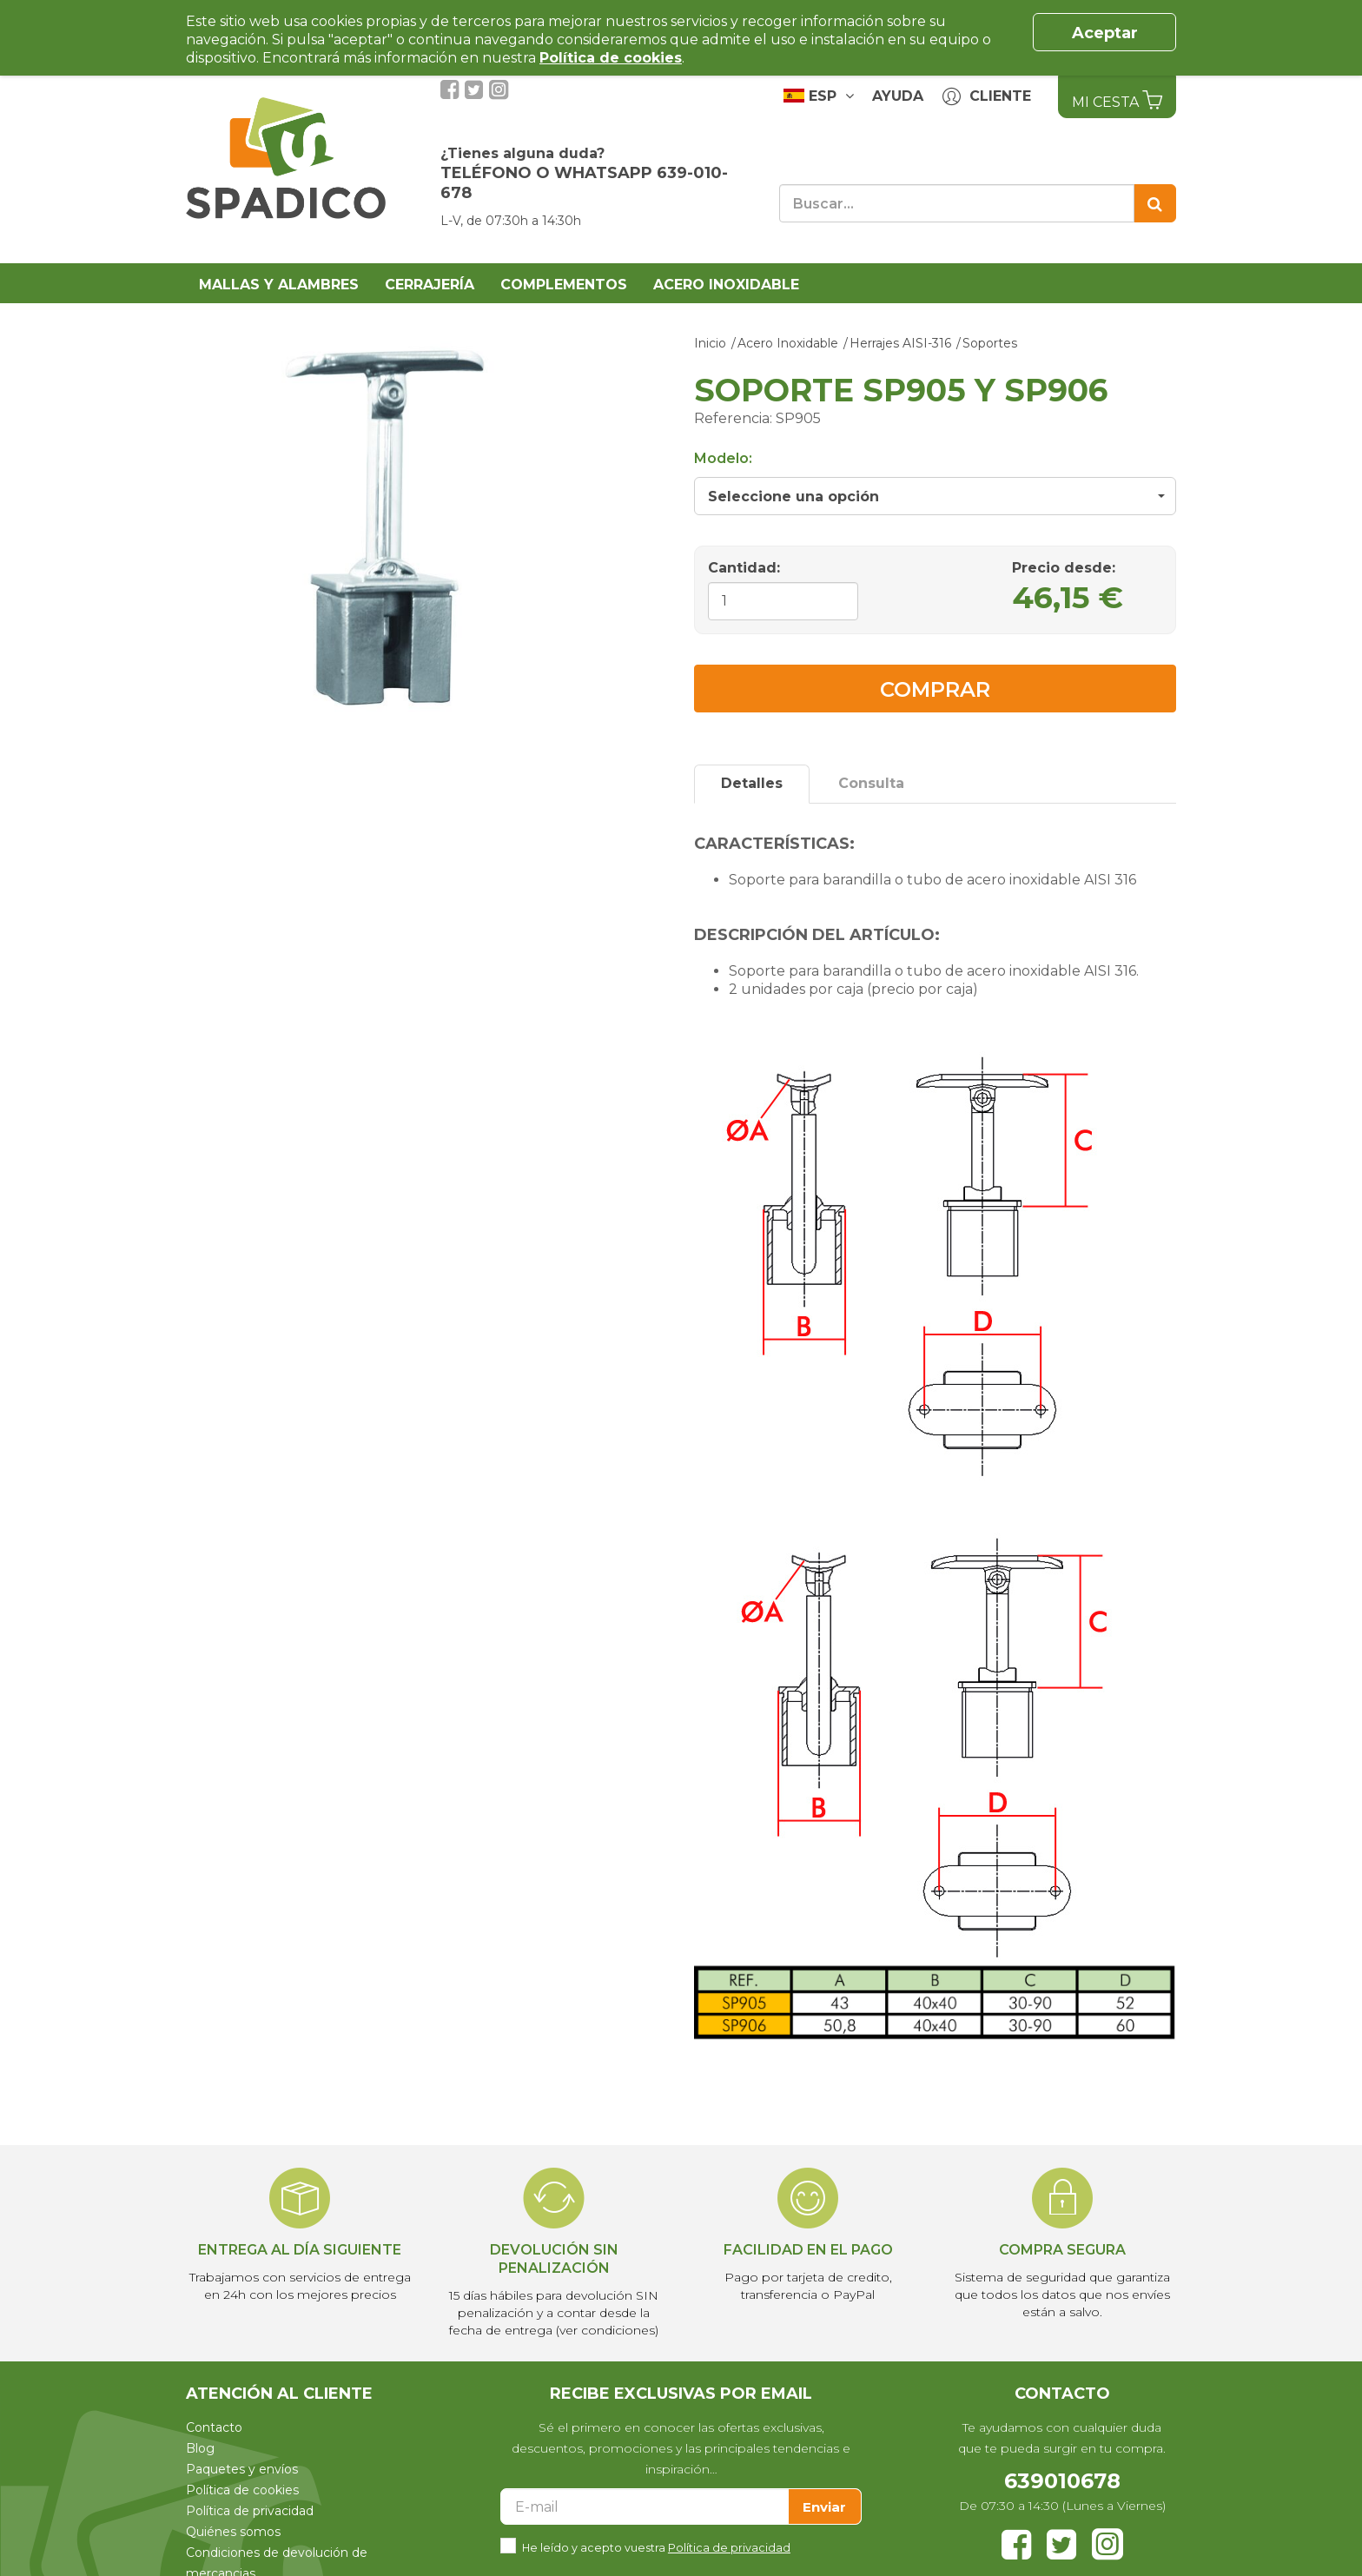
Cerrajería (429, 284)
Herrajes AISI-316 (900, 343)
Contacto (214, 2427)
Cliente (986, 97)
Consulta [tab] (871, 783)
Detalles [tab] (752, 783)
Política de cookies (242, 2490)
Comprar (935, 689)
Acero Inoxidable (726, 284)
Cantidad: (744, 568)
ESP (818, 95)
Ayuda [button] (897, 96)
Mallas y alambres (279, 284)
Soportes (989, 343)
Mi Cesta (1117, 99)
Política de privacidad (250, 2511)
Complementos (563, 284)
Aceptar (1105, 33)
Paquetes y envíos (242, 2469)
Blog (200, 2448)
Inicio (710, 343)
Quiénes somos (233, 2532)
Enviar (824, 2507)
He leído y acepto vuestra (656, 2546)
